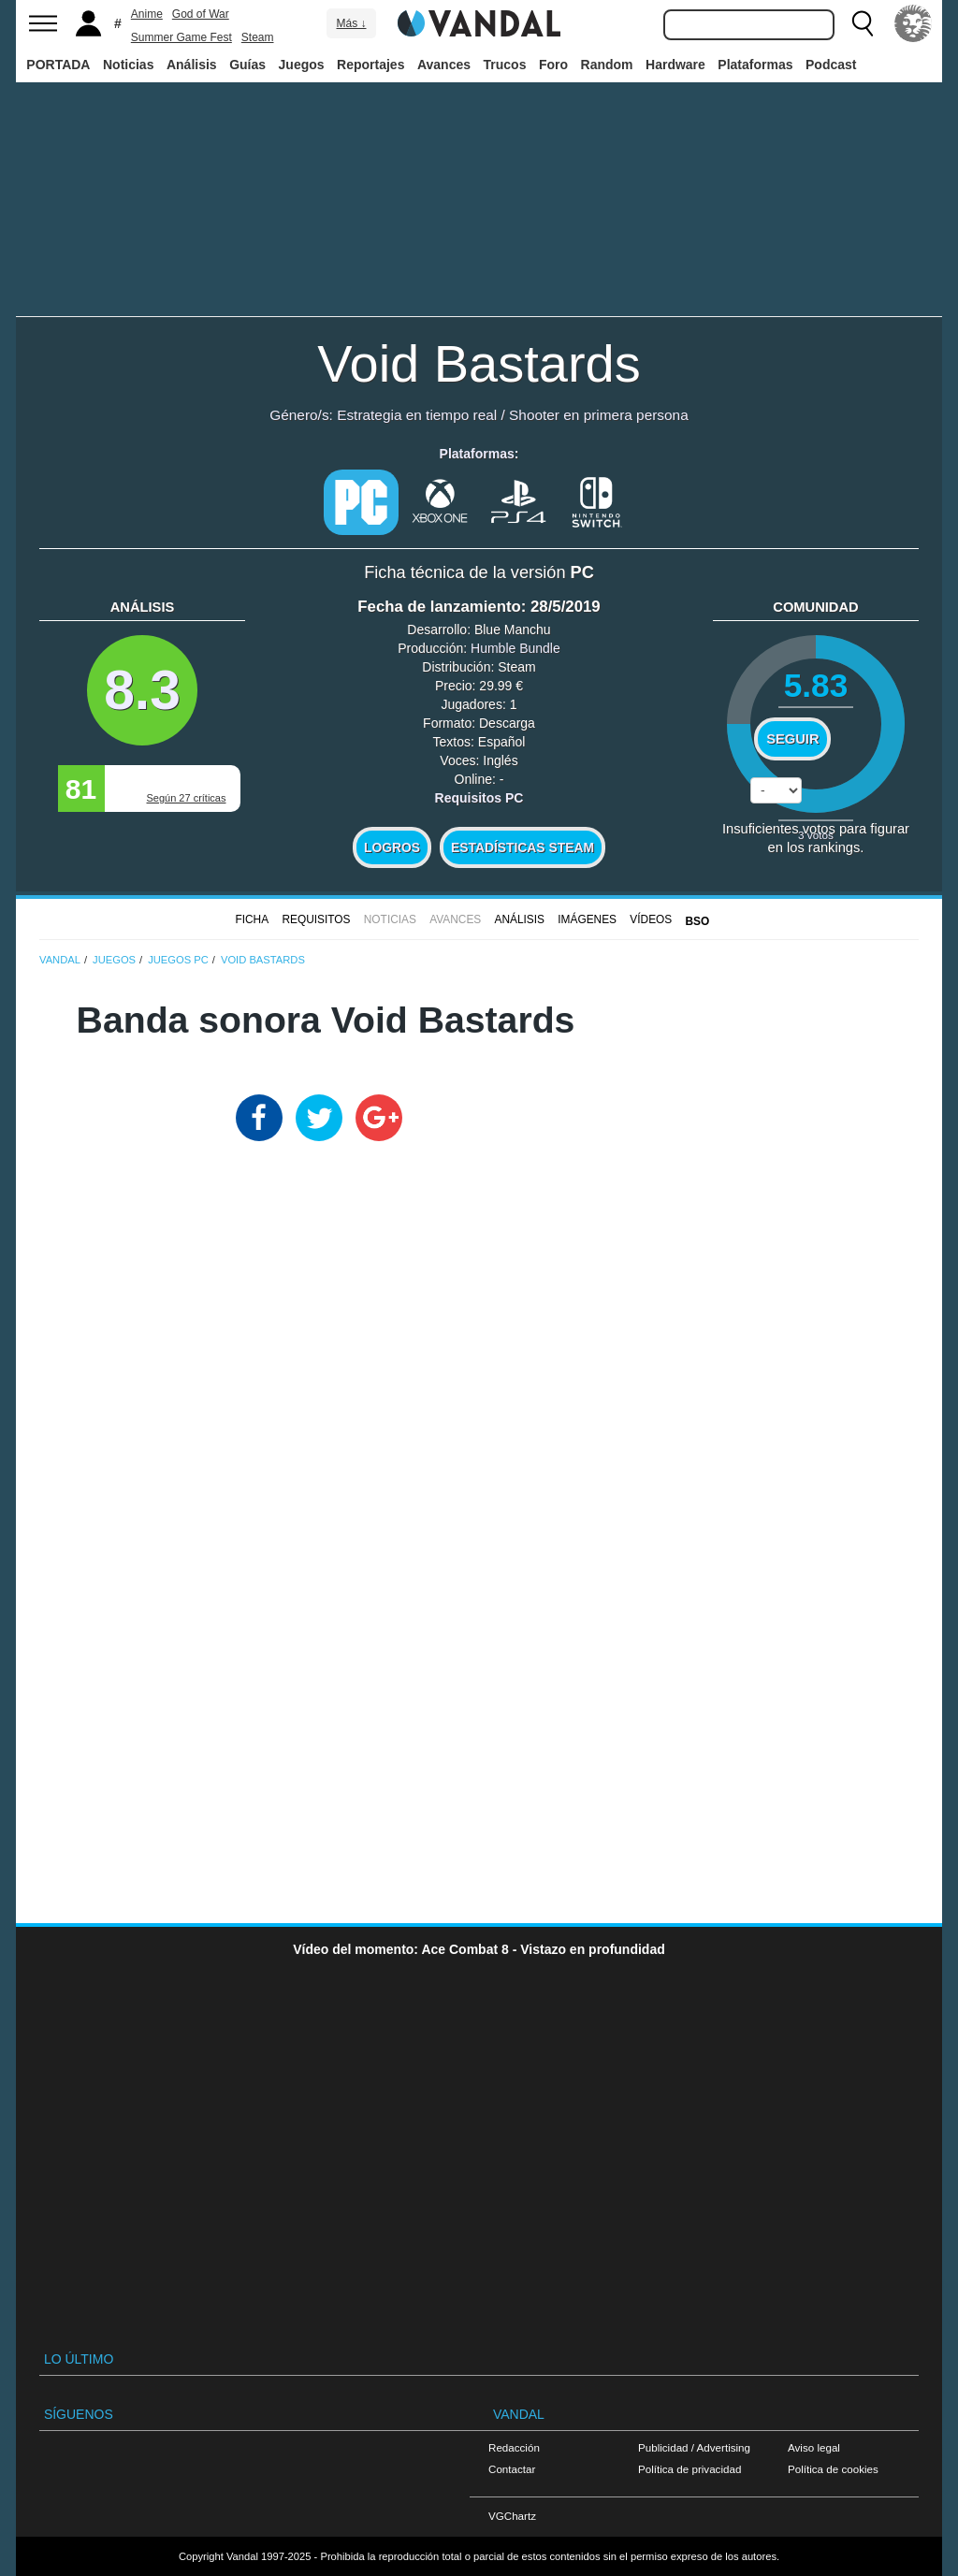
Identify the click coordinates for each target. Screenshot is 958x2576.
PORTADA (58, 64)
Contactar (511, 2469)
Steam (257, 37)
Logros (392, 847)
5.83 (816, 685)
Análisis (192, 64)
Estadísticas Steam (522, 847)
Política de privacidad (689, 2469)
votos (816, 835)
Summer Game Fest (181, 37)
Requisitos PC (479, 797)
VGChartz (512, 2516)
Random (607, 64)
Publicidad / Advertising (694, 2447)
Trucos (505, 64)
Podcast (831, 64)
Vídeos (651, 919)
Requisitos (316, 919)
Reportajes (370, 64)
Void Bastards (479, 363)
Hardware (675, 64)
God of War (200, 14)
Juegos (302, 64)
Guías (247, 64)
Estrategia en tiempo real (417, 415)
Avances (444, 64)
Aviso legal (814, 2447)
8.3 (142, 689)
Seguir (792, 738)
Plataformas (755, 64)
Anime (147, 14)
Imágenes (587, 919)
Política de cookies (833, 2469)
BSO (698, 921)
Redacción (514, 2447)
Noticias (128, 64)
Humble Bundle (515, 648)
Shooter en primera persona (599, 415)
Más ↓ (351, 23)
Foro (553, 64)
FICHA (252, 919)
